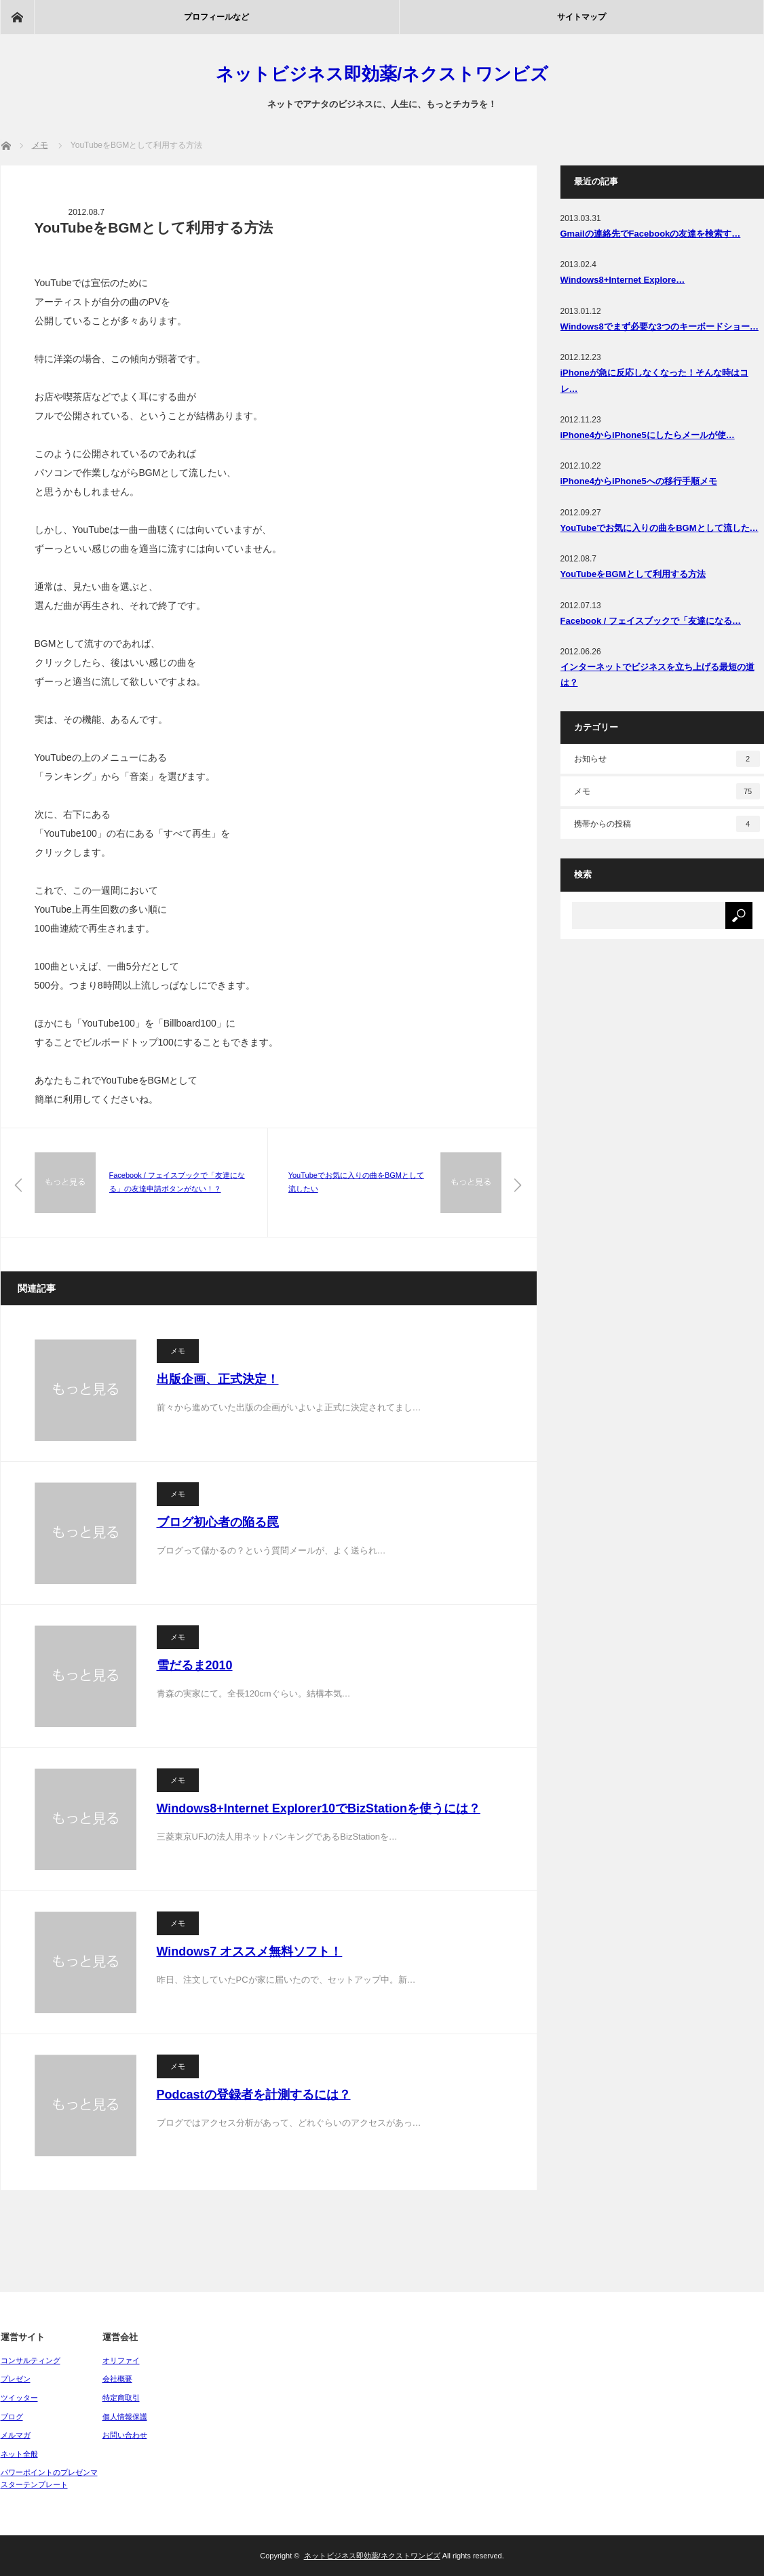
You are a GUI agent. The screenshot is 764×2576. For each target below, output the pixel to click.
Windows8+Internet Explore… (622, 280)
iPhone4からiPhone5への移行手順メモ (638, 481)
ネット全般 (19, 2454)
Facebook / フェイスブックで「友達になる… (651, 621)
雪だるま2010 (195, 1665)
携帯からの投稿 (667, 824)
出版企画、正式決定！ (218, 1379)
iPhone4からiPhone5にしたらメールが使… (647, 435)
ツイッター (19, 2398)
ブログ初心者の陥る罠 (218, 1522)
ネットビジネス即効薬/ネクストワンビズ (382, 74)
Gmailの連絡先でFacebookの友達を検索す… (650, 234)
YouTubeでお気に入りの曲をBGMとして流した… (659, 528)
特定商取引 (121, 2398)
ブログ (12, 2417)
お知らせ (667, 759)
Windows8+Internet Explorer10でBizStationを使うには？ (318, 1808)
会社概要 (117, 2379)
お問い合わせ (124, 2435)
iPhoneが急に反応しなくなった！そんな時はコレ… (654, 380)
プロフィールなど (216, 17)
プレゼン (16, 2379)
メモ (177, 1351)
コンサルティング (30, 2360)
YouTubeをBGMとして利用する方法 (633, 574)
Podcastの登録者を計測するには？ (254, 2094)
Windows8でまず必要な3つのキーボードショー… (659, 326)
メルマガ (16, 2435)
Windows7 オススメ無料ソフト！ (250, 1951)
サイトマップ (581, 17)
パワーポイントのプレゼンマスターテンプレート (49, 2478)
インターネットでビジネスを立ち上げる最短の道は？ (657, 675)
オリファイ (121, 2360)
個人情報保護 (124, 2417)
